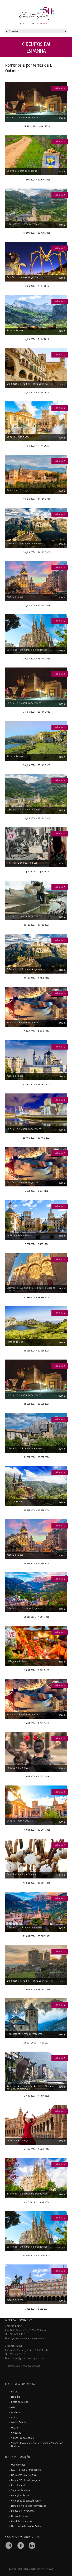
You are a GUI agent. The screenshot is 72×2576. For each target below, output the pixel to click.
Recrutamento (18, 2485)
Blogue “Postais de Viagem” (26, 2480)
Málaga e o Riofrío (16, 1661)
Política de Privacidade (23, 2511)
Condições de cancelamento (26, 2500)
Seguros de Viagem (21, 2490)
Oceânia (15, 2427)
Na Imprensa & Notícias (23, 2475)
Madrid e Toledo (15, 597)
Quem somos (18, 2464)
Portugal (15, 2391)
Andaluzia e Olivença (17, 490)
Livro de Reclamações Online (26, 2526)
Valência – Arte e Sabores (20, 437)
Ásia (13, 2407)
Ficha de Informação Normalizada (28, 2506)
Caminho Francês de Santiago (22, 171)
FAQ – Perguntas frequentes (26, 2470)
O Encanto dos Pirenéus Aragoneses (25, 224)
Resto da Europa (19, 2402)
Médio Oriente (18, 2422)
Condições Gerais (20, 2495)
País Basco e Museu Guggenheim (24, 117)
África (14, 2417)
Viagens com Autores (22, 2438)
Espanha (15, 2397)
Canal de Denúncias (21, 2521)
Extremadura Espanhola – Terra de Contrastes (30, 384)
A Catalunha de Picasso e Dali (22, 863)
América (15, 2412)
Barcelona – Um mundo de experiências (27, 650)
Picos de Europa (15, 330)
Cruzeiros (16, 2433)
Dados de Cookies (20, 2516)
